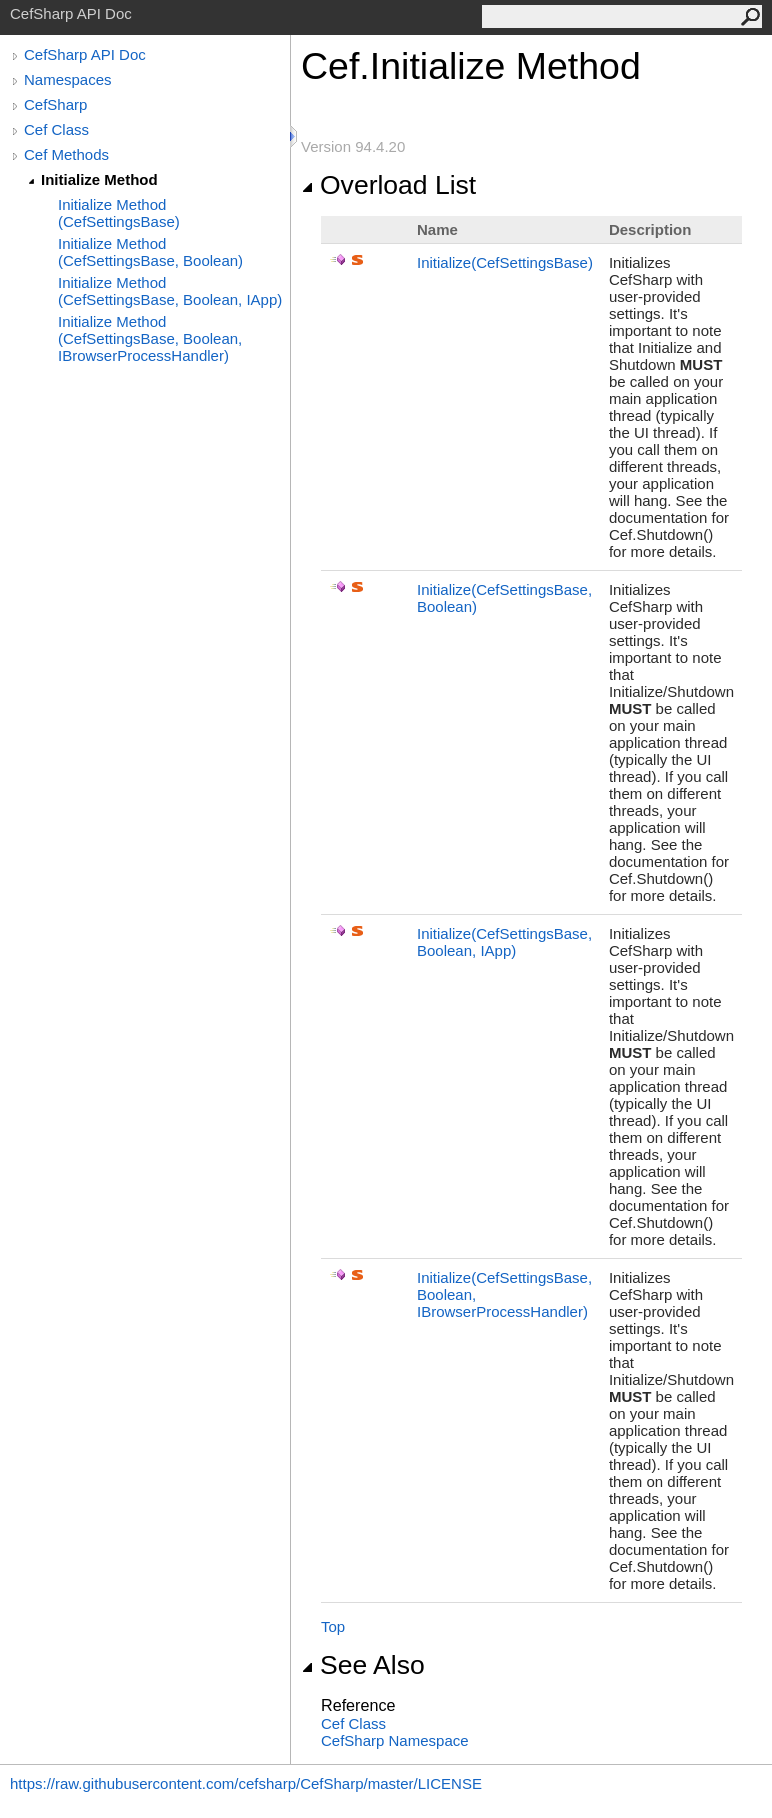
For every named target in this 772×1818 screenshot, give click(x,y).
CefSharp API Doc (85, 54)
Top (333, 1626)
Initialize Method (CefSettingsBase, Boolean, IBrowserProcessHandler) (150, 338)
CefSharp (55, 104)
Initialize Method (99, 179)
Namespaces (68, 79)
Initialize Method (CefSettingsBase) (119, 213)
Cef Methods (66, 154)
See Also (363, 1665)
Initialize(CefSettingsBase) (505, 262)
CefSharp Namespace (395, 1740)
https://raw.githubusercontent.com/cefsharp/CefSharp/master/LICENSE (246, 1783)
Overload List (388, 185)
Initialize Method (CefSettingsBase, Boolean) (150, 252)
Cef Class (56, 129)
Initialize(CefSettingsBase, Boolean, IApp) (504, 942)
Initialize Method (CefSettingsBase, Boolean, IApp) (170, 291)
